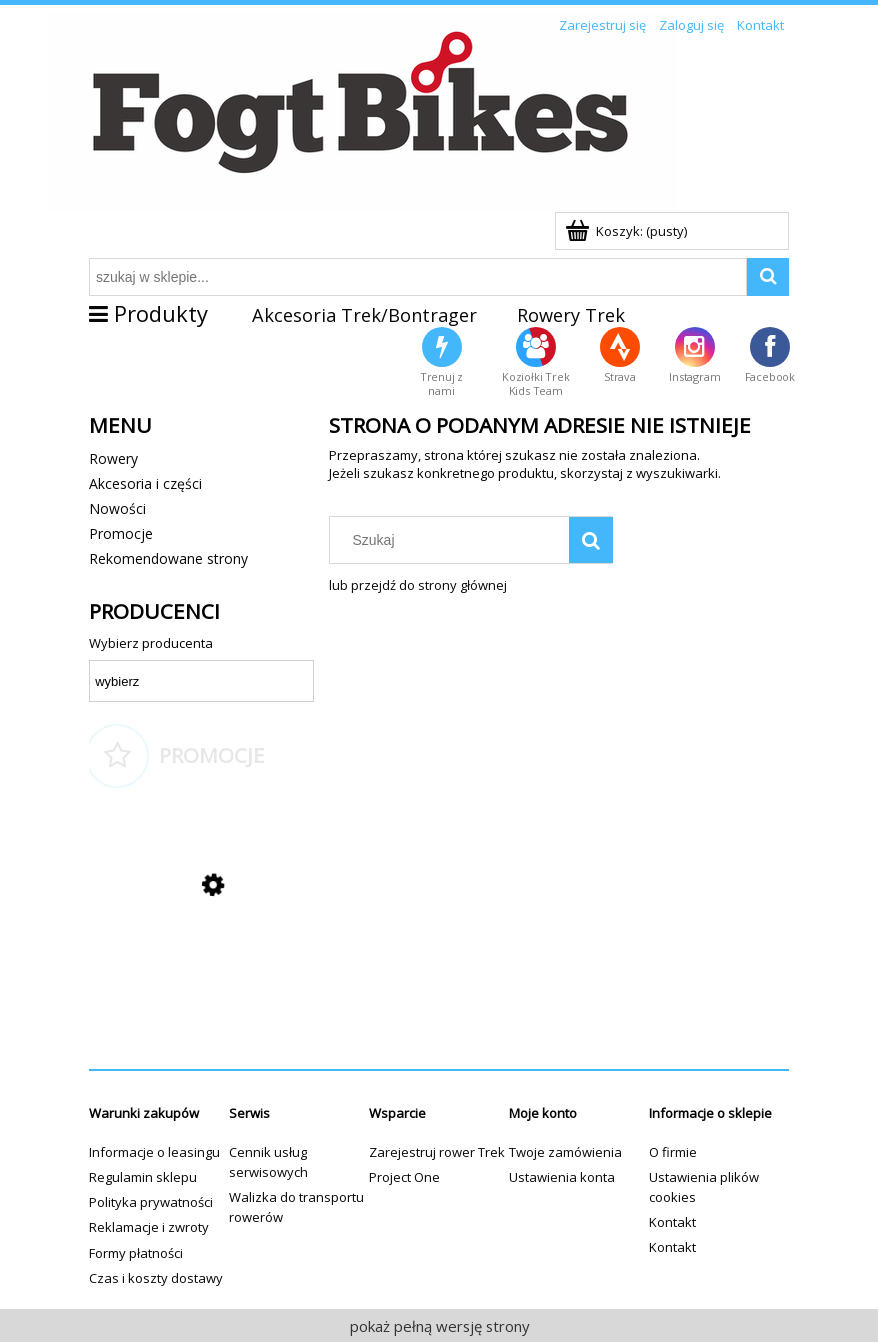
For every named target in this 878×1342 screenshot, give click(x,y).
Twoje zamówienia (565, 1152)
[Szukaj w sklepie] (454, 540)
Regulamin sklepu (143, 1177)
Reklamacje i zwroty (149, 1227)
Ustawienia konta (562, 1177)
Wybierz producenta (151, 643)
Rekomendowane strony (168, 558)
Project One (404, 1177)
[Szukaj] (591, 540)
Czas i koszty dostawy (156, 1278)
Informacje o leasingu (154, 1152)
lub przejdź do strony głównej (418, 585)
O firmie (673, 1152)
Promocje (121, 533)
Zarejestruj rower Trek (437, 1152)
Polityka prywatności (151, 1202)
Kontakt (672, 1222)
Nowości (117, 508)
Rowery (113, 458)
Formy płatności (136, 1253)
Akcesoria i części (145, 483)
